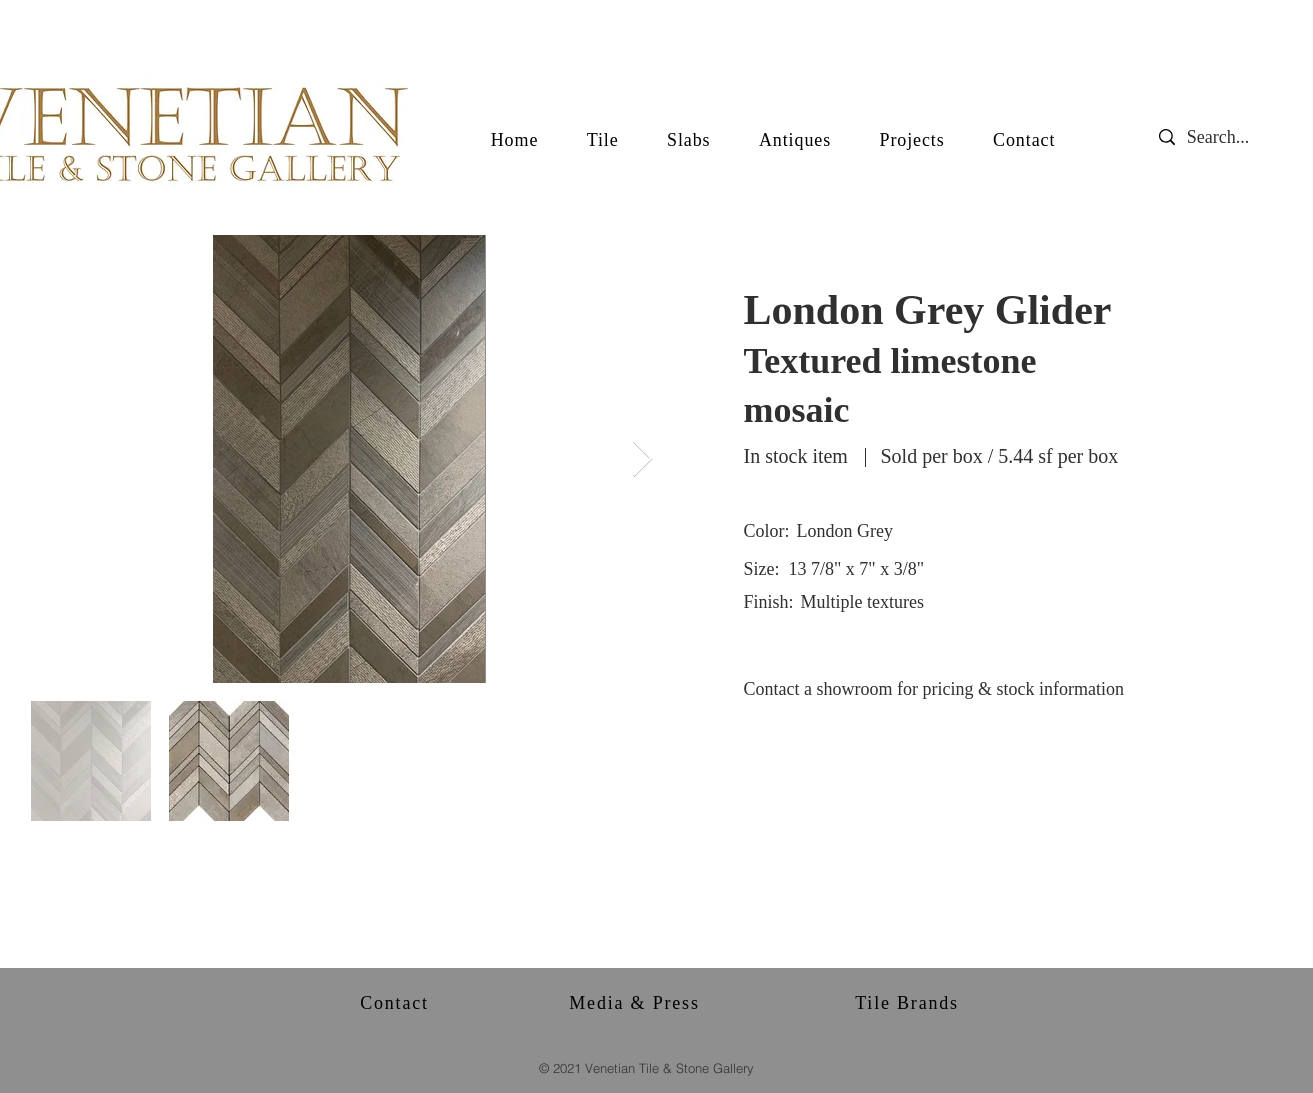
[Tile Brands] (909, 1003)
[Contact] (397, 1003)
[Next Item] (642, 459)
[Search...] (1233, 137)
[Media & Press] (637, 1003)
